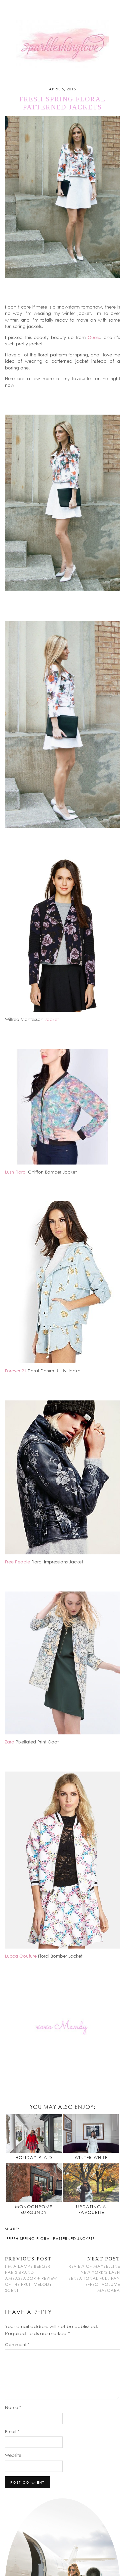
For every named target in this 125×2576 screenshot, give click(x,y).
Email (12, 2431)
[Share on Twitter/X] (25, 2228)
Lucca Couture (21, 1956)
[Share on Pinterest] (29, 2228)
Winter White (91, 2157)
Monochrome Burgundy (33, 2209)
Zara (9, 1741)
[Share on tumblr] (32, 2228)
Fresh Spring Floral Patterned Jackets (51, 2238)
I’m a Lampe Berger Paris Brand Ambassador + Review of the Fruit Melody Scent (34, 2274)
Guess (94, 337)
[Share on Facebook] (22, 2228)
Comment (17, 2344)
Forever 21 (15, 1370)
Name (13, 2407)
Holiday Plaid (33, 2157)
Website (13, 2455)
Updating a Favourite (91, 2209)
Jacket (52, 1019)
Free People (17, 1561)
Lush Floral (16, 1172)
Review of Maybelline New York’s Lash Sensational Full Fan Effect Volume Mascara (91, 2274)
